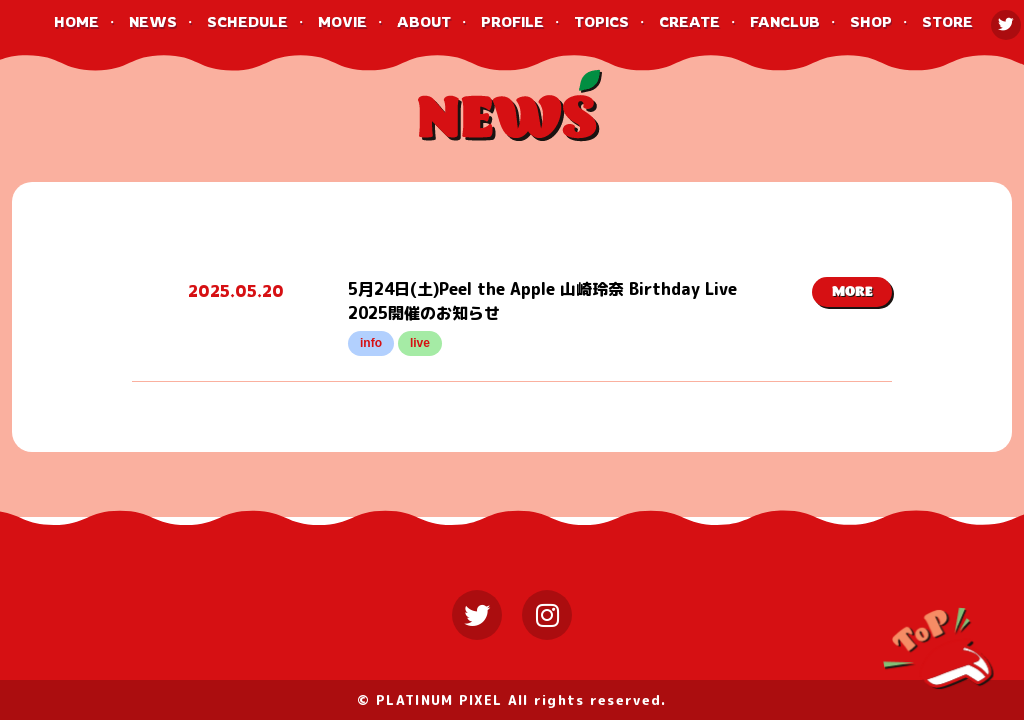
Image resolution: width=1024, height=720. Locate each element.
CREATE (689, 21)
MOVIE (342, 21)
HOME (76, 21)
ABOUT (424, 21)
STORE (947, 21)
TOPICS (601, 21)
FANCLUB (785, 21)
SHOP (871, 21)
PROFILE (512, 21)
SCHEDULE (247, 21)
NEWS (153, 21)
